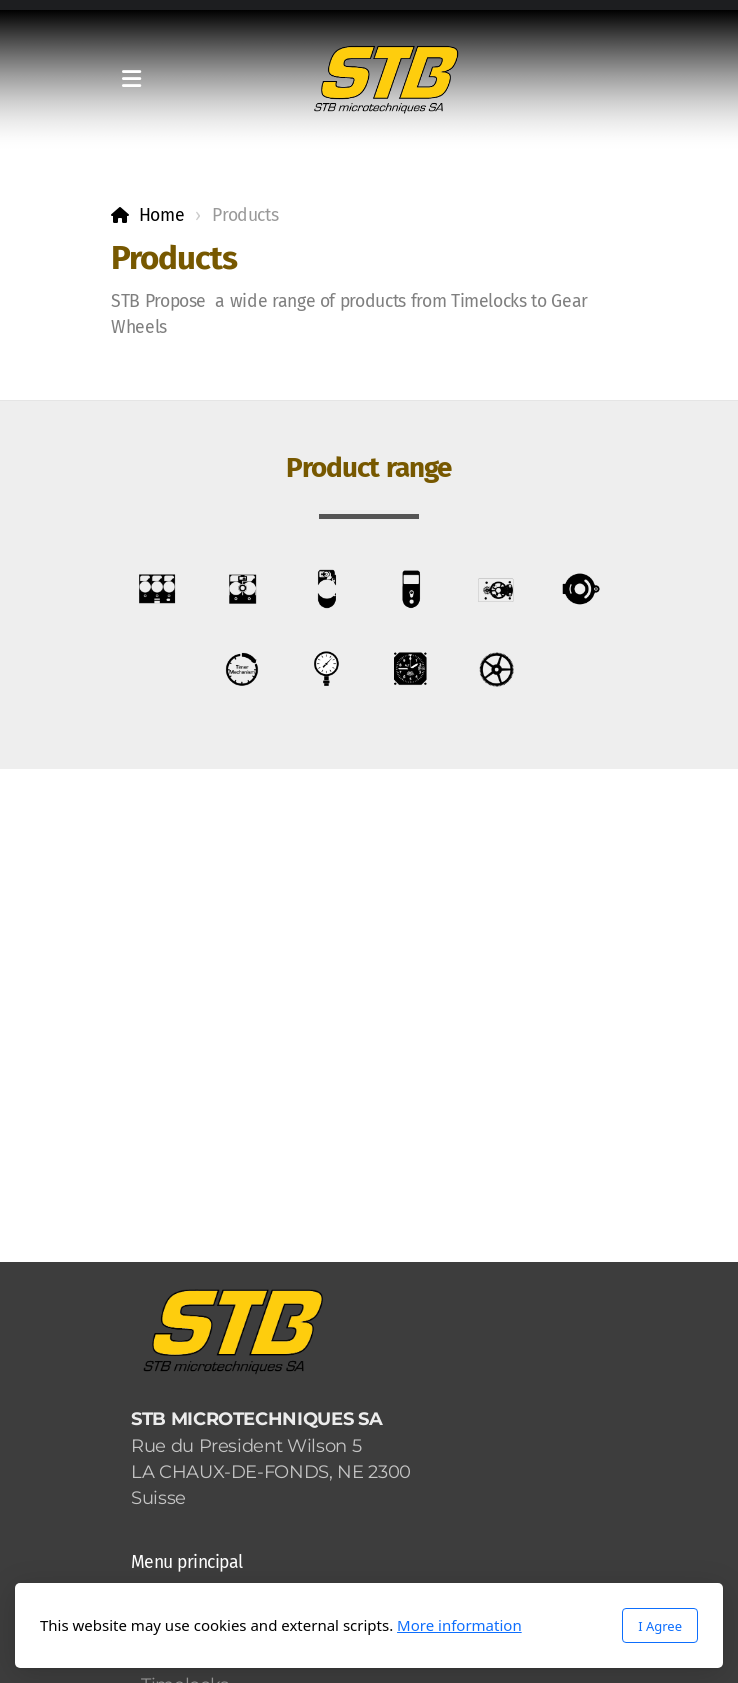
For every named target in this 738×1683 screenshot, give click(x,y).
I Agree (660, 1626)
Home (162, 215)
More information (459, 1625)
